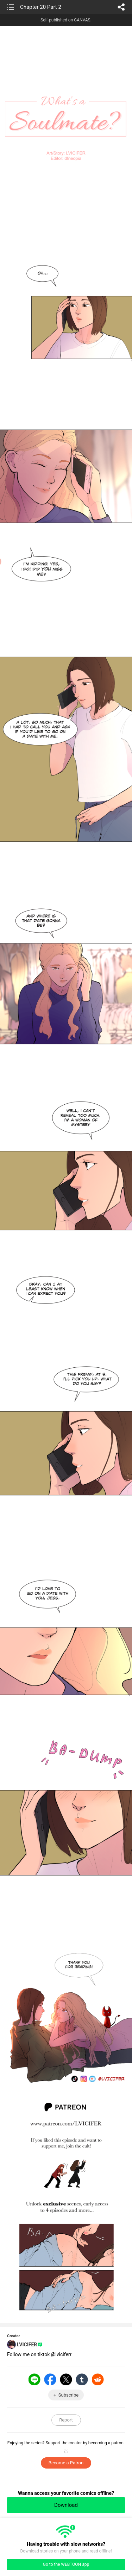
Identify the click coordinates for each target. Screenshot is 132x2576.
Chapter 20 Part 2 (40, 7)
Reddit (98, 2379)
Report (66, 2420)
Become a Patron (66, 2462)
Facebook (50, 2379)
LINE (34, 2379)
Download (66, 2505)
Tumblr (82, 2379)
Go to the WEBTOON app (66, 2564)
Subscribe (68, 2395)
